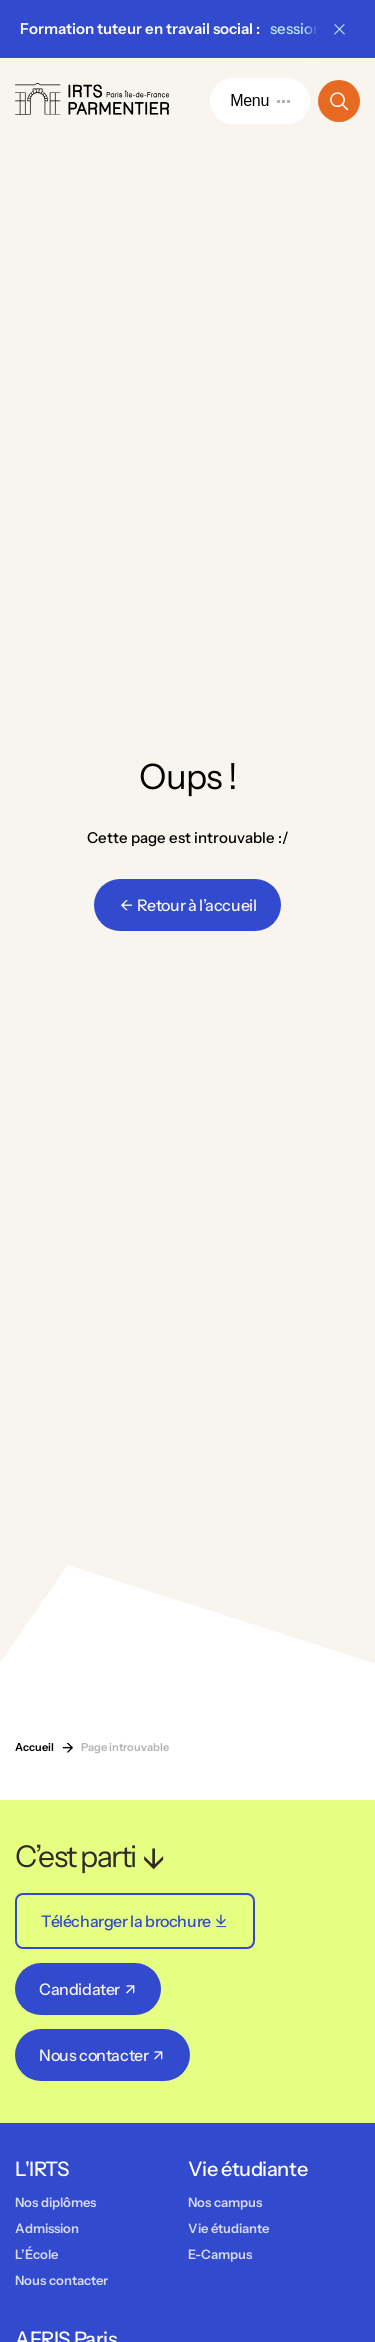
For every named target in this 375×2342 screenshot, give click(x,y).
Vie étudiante (228, 2228)
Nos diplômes (55, 2202)
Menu (260, 100)
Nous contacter (61, 2280)
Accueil (34, 1747)
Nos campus (225, 2202)
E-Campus (220, 2254)
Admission (47, 2228)
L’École (36, 2254)
